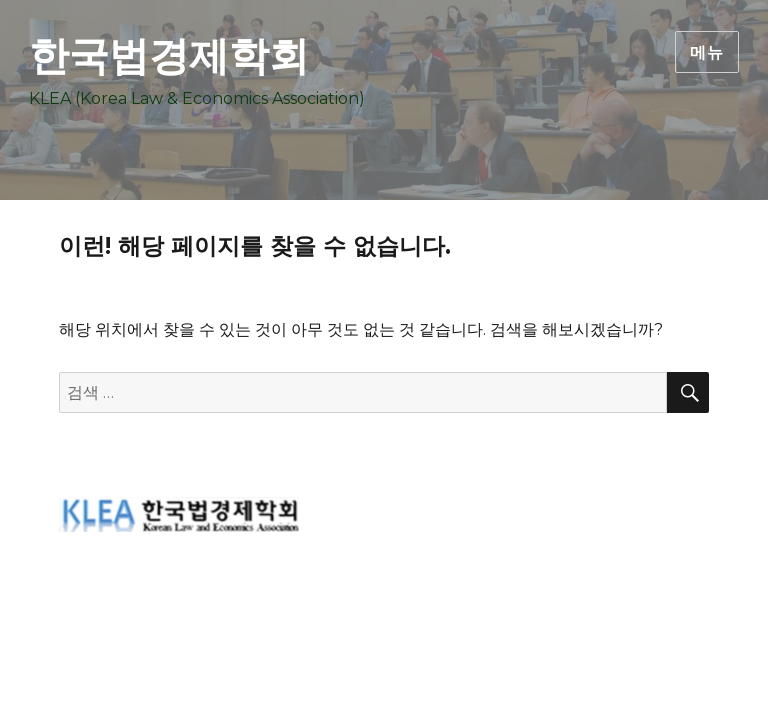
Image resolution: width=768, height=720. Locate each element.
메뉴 (707, 52)
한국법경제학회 (169, 55)
